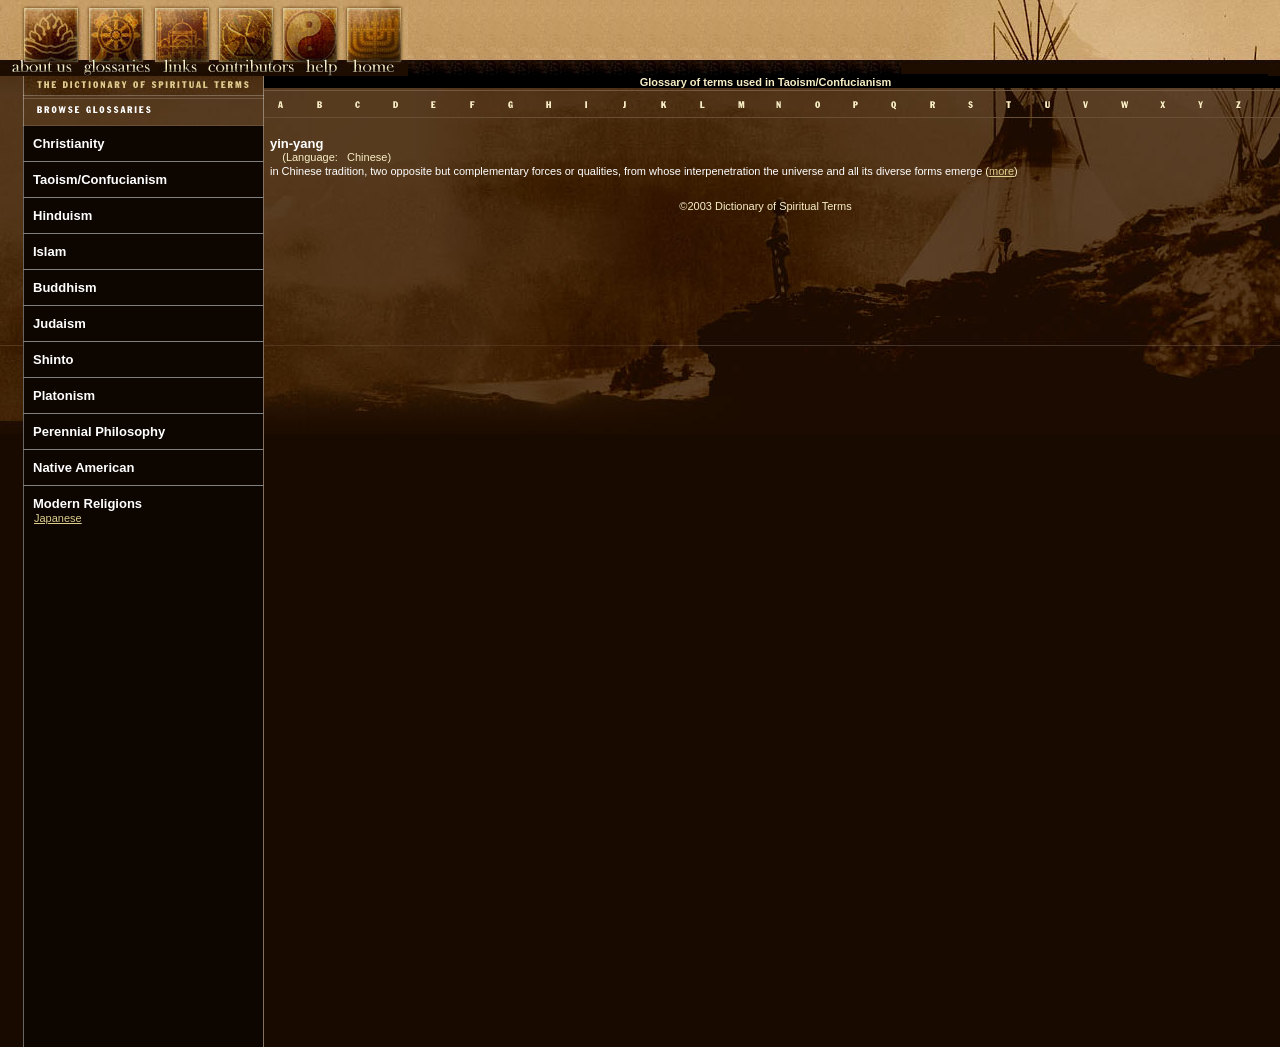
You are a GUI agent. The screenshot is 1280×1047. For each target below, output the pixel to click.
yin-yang (296, 143)
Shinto (53, 359)
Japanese (58, 518)
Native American (83, 467)
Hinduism (62, 215)
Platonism (64, 395)
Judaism (59, 323)
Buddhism (65, 287)
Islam (49, 251)
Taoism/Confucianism (100, 179)
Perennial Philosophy (99, 431)
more (1001, 171)
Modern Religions (87, 503)
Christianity (69, 143)
